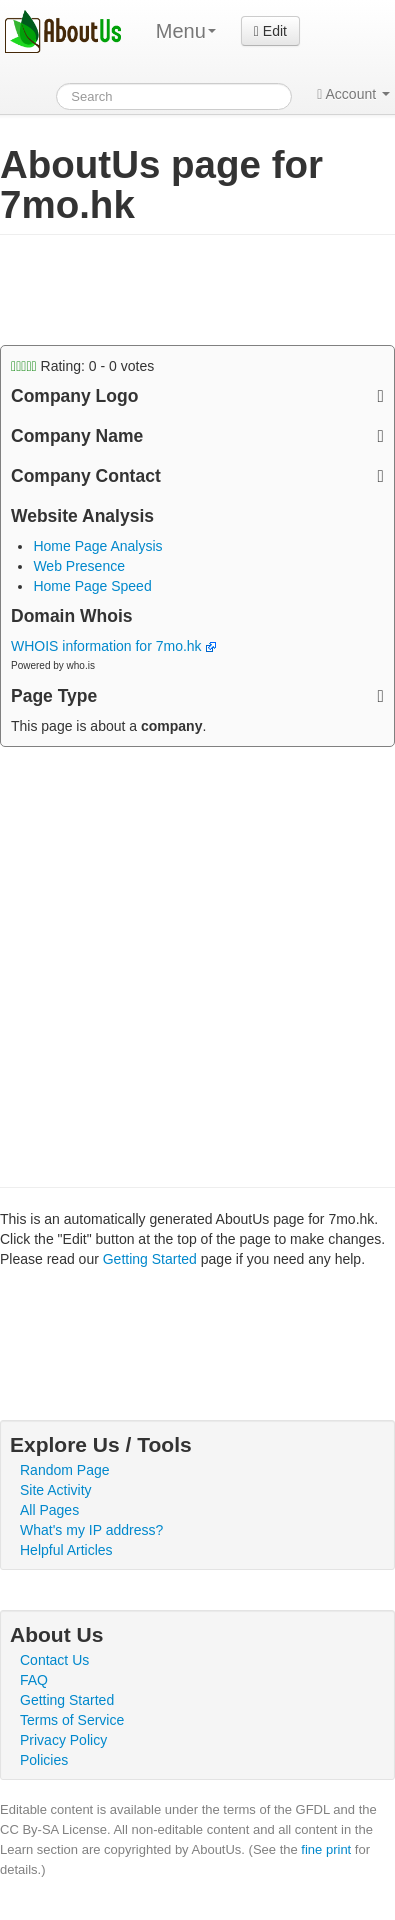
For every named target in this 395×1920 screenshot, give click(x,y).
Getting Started (150, 1259)
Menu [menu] (186, 31)
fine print (326, 1849)
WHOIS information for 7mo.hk (113, 646)
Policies (44, 1760)
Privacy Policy (63, 1740)
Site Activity (56, 1490)
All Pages (49, 1510)
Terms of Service (72, 1720)
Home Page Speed (92, 586)
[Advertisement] (160, 290)
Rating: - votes (82, 366)
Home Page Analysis (97, 546)
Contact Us (54, 1660)
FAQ (34, 1680)
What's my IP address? (91, 1530)
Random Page (65, 1470)
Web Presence (79, 566)
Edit (270, 31)
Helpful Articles (66, 1550)
